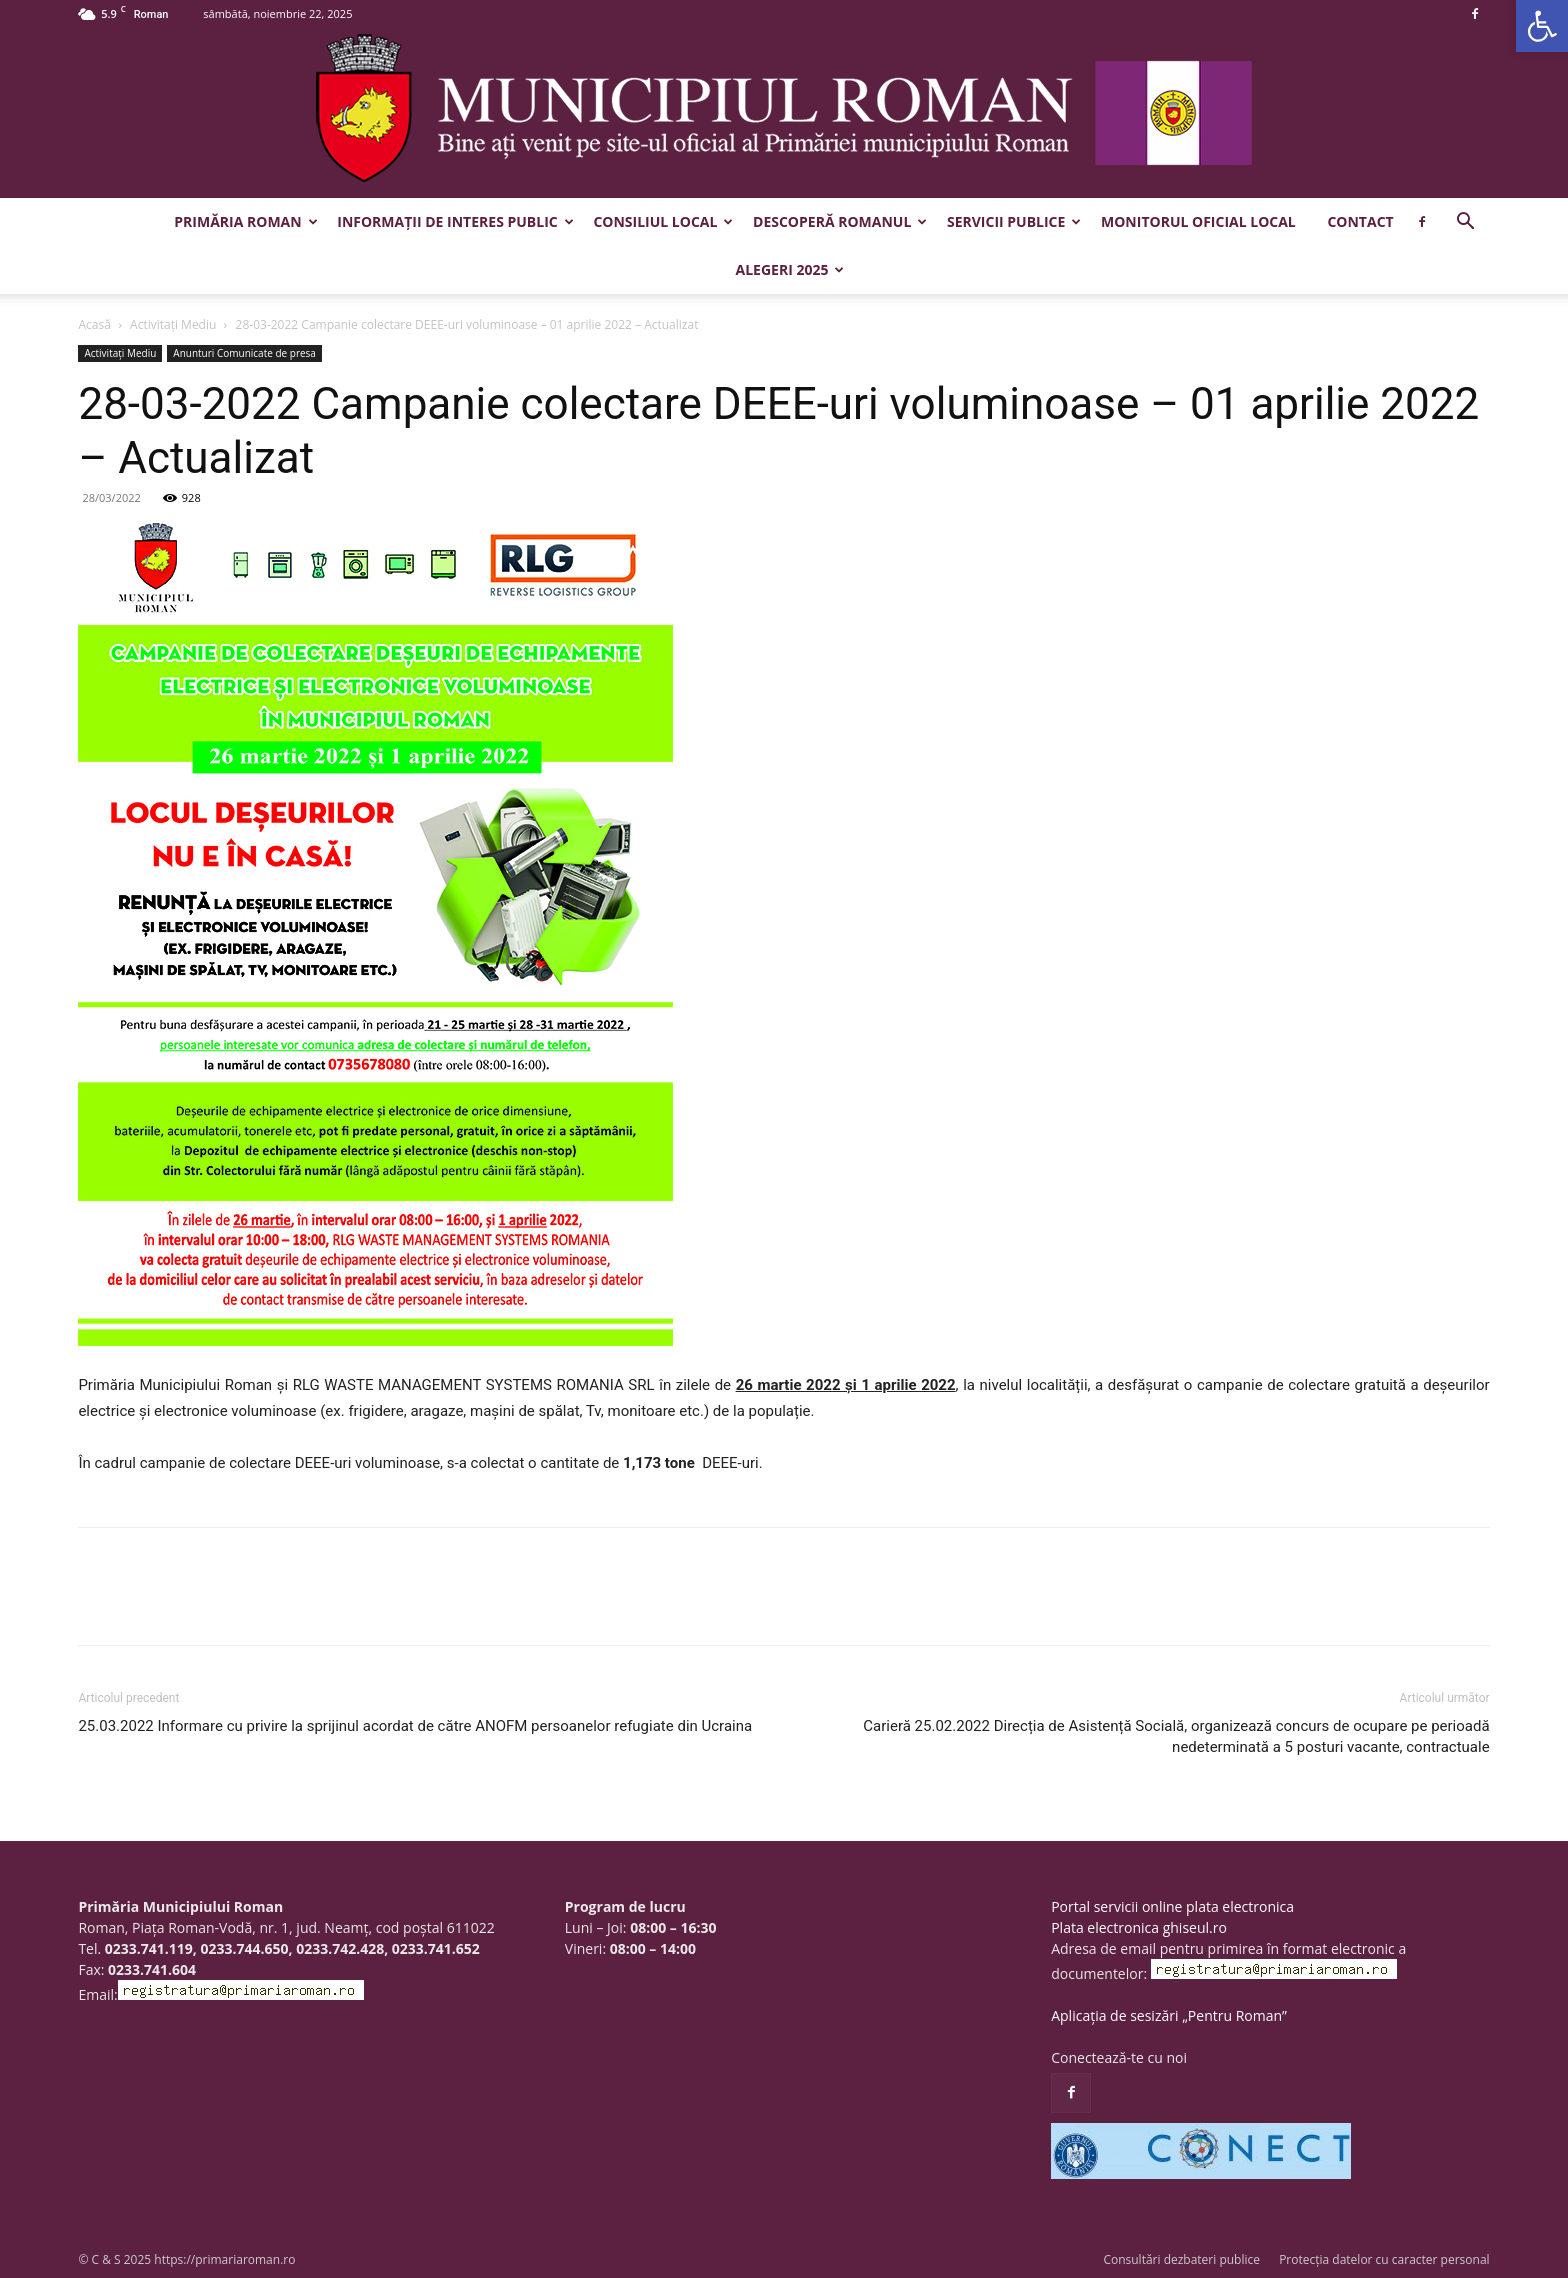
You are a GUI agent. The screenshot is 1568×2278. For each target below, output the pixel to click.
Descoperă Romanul (840, 221)
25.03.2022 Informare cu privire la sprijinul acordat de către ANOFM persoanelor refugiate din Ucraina (415, 1726)
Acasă (94, 324)
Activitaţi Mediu (173, 324)
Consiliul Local (663, 221)
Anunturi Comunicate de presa (244, 353)
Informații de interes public (455, 221)
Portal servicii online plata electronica (1172, 1906)
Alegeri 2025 (790, 269)
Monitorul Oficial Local (1198, 221)
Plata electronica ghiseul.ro (1139, 1927)
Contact (1360, 221)
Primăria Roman (245, 221)
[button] (1542, 26)
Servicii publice (1014, 221)
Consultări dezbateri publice (1181, 2259)
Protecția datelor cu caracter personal (1384, 2259)
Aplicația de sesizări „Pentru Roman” (1169, 2015)
